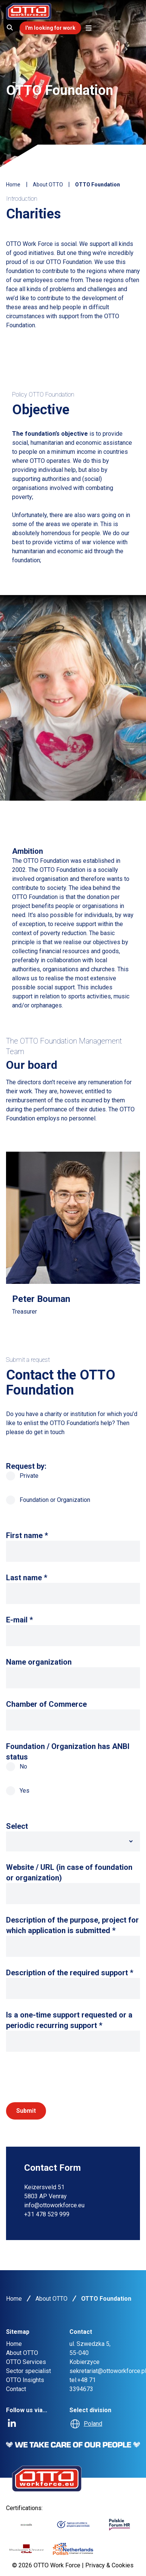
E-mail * (19, 1619)
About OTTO (48, 185)
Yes (17, 1790)
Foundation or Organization (48, 1500)
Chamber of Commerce (46, 1704)
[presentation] (63, 2077)
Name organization (39, 1661)
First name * (27, 1535)
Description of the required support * (69, 1972)
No (16, 1766)
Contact (16, 2389)
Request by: (26, 1466)
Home (13, 185)
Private (22, 1475)
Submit (26, 2110)
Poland (93, 2423)
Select (17, 1826)
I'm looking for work (50, 28)
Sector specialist (28, 2371)
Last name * (26, 1577)
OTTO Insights (25, 2380)
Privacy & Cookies (109, 2565)
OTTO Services (26, 2361)
